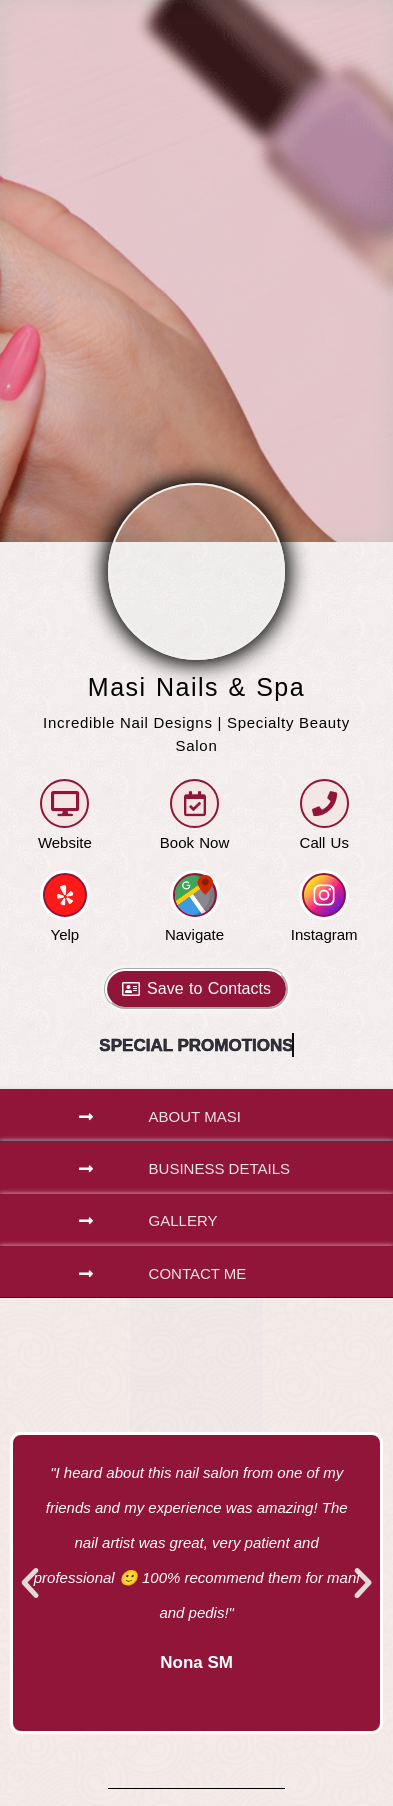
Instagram (324, 934)
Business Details (219, 1168)
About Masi (195, 1116)
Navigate (194, 934)
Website (65, 842)
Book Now (194, 842)
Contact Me (198, 1273)
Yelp (65, 934)
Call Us (324, 842)
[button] (196, 1115)
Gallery (183, 1220)
